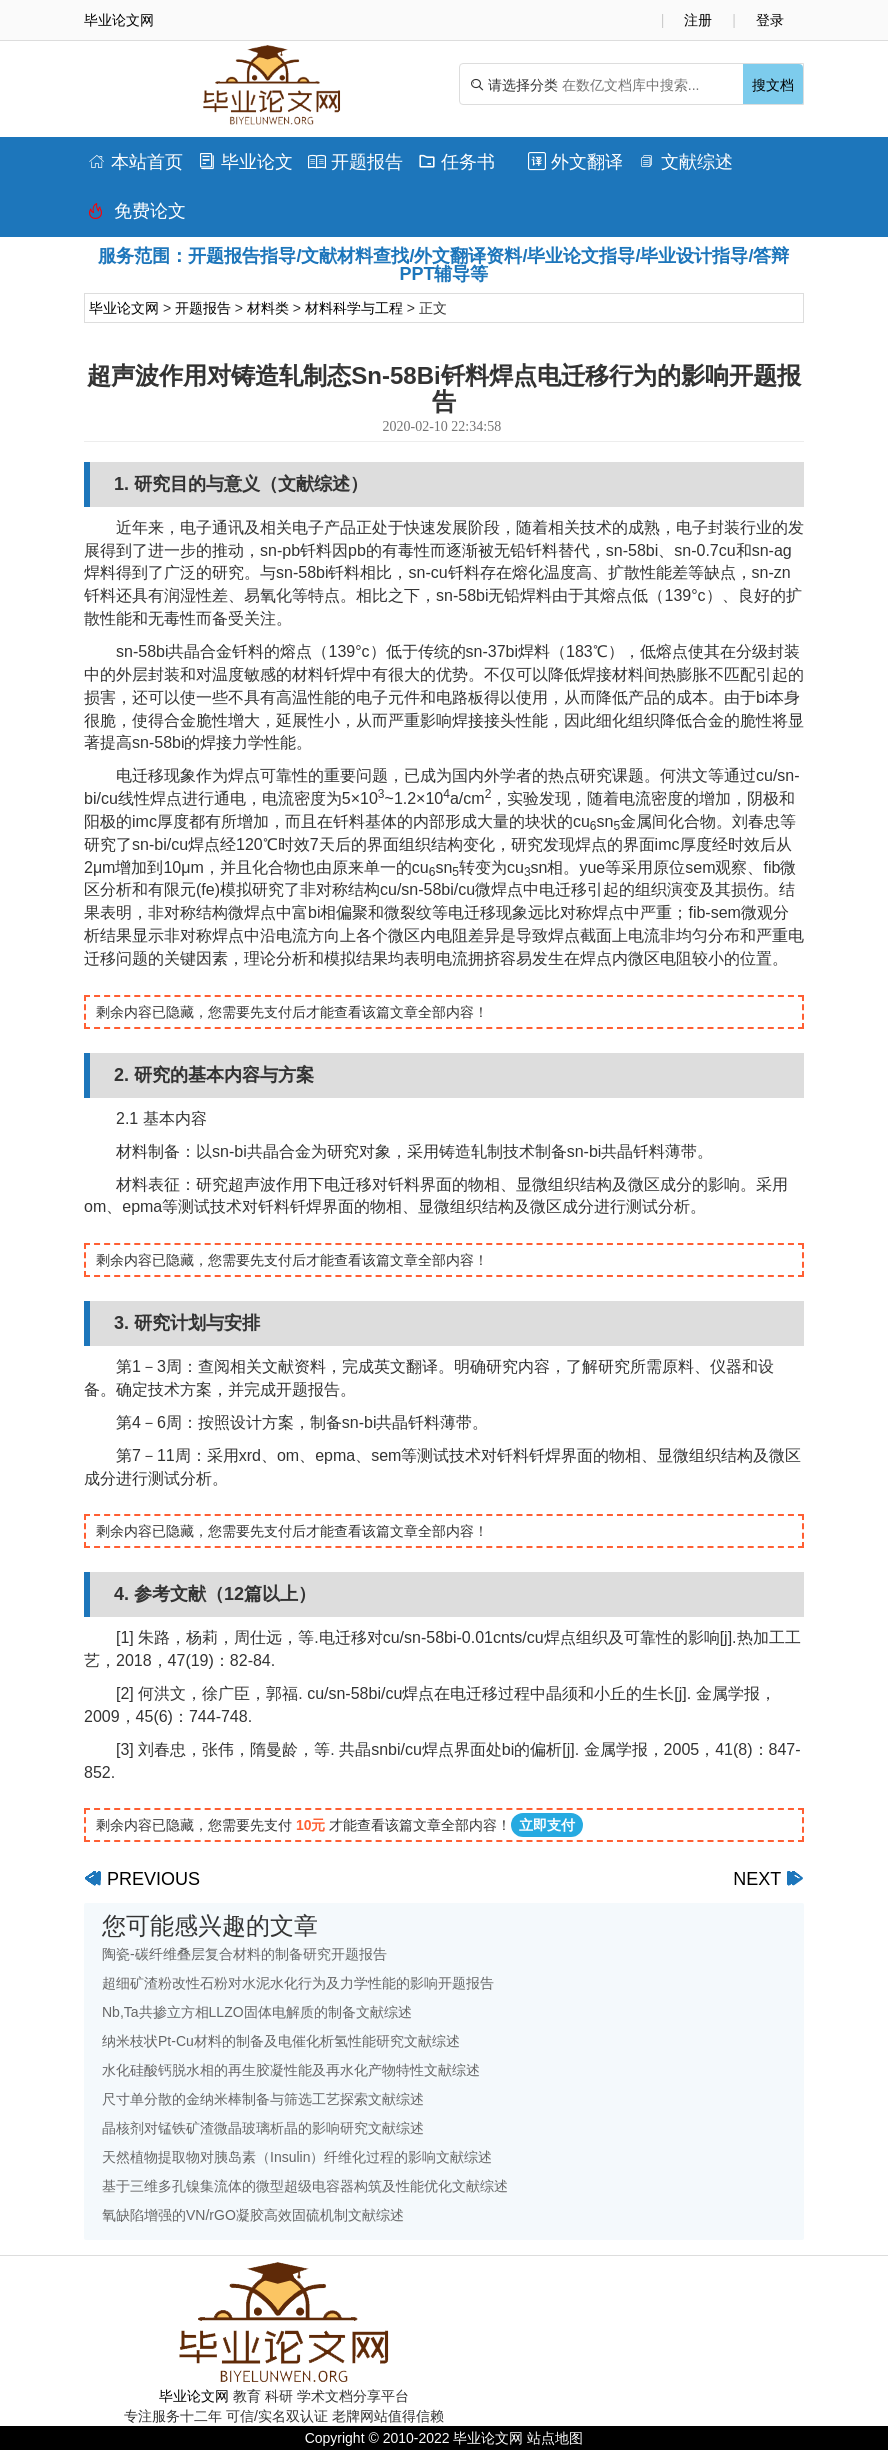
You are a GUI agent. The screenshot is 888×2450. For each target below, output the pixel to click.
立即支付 (547, 1825)
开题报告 (355, 162)
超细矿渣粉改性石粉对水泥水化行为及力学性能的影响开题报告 (298, 1983)
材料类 (268, 308)
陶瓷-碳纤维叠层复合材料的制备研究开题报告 (244, 1954)
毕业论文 (245, 162)
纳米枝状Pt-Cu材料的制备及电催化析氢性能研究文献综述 (281, 2041)
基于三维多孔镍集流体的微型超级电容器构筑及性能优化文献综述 (305, 2186)
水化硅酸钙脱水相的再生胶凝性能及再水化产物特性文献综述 (291, 2070)
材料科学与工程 (354, 308)
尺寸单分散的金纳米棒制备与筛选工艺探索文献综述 (263, 2099)
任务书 (456, 162)
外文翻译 (575, 162)
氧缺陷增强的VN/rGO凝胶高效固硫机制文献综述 (253, 2215)
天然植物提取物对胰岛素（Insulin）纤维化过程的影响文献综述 (297, 2157)
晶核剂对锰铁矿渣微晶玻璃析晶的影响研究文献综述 (263, 2128)
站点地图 (555, 2438)
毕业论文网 (124, 308)
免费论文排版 (137, 216)
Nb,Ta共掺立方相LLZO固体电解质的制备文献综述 (257, 2012)
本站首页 (135, 162)
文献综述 (685, 162)
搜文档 (773, 85)
